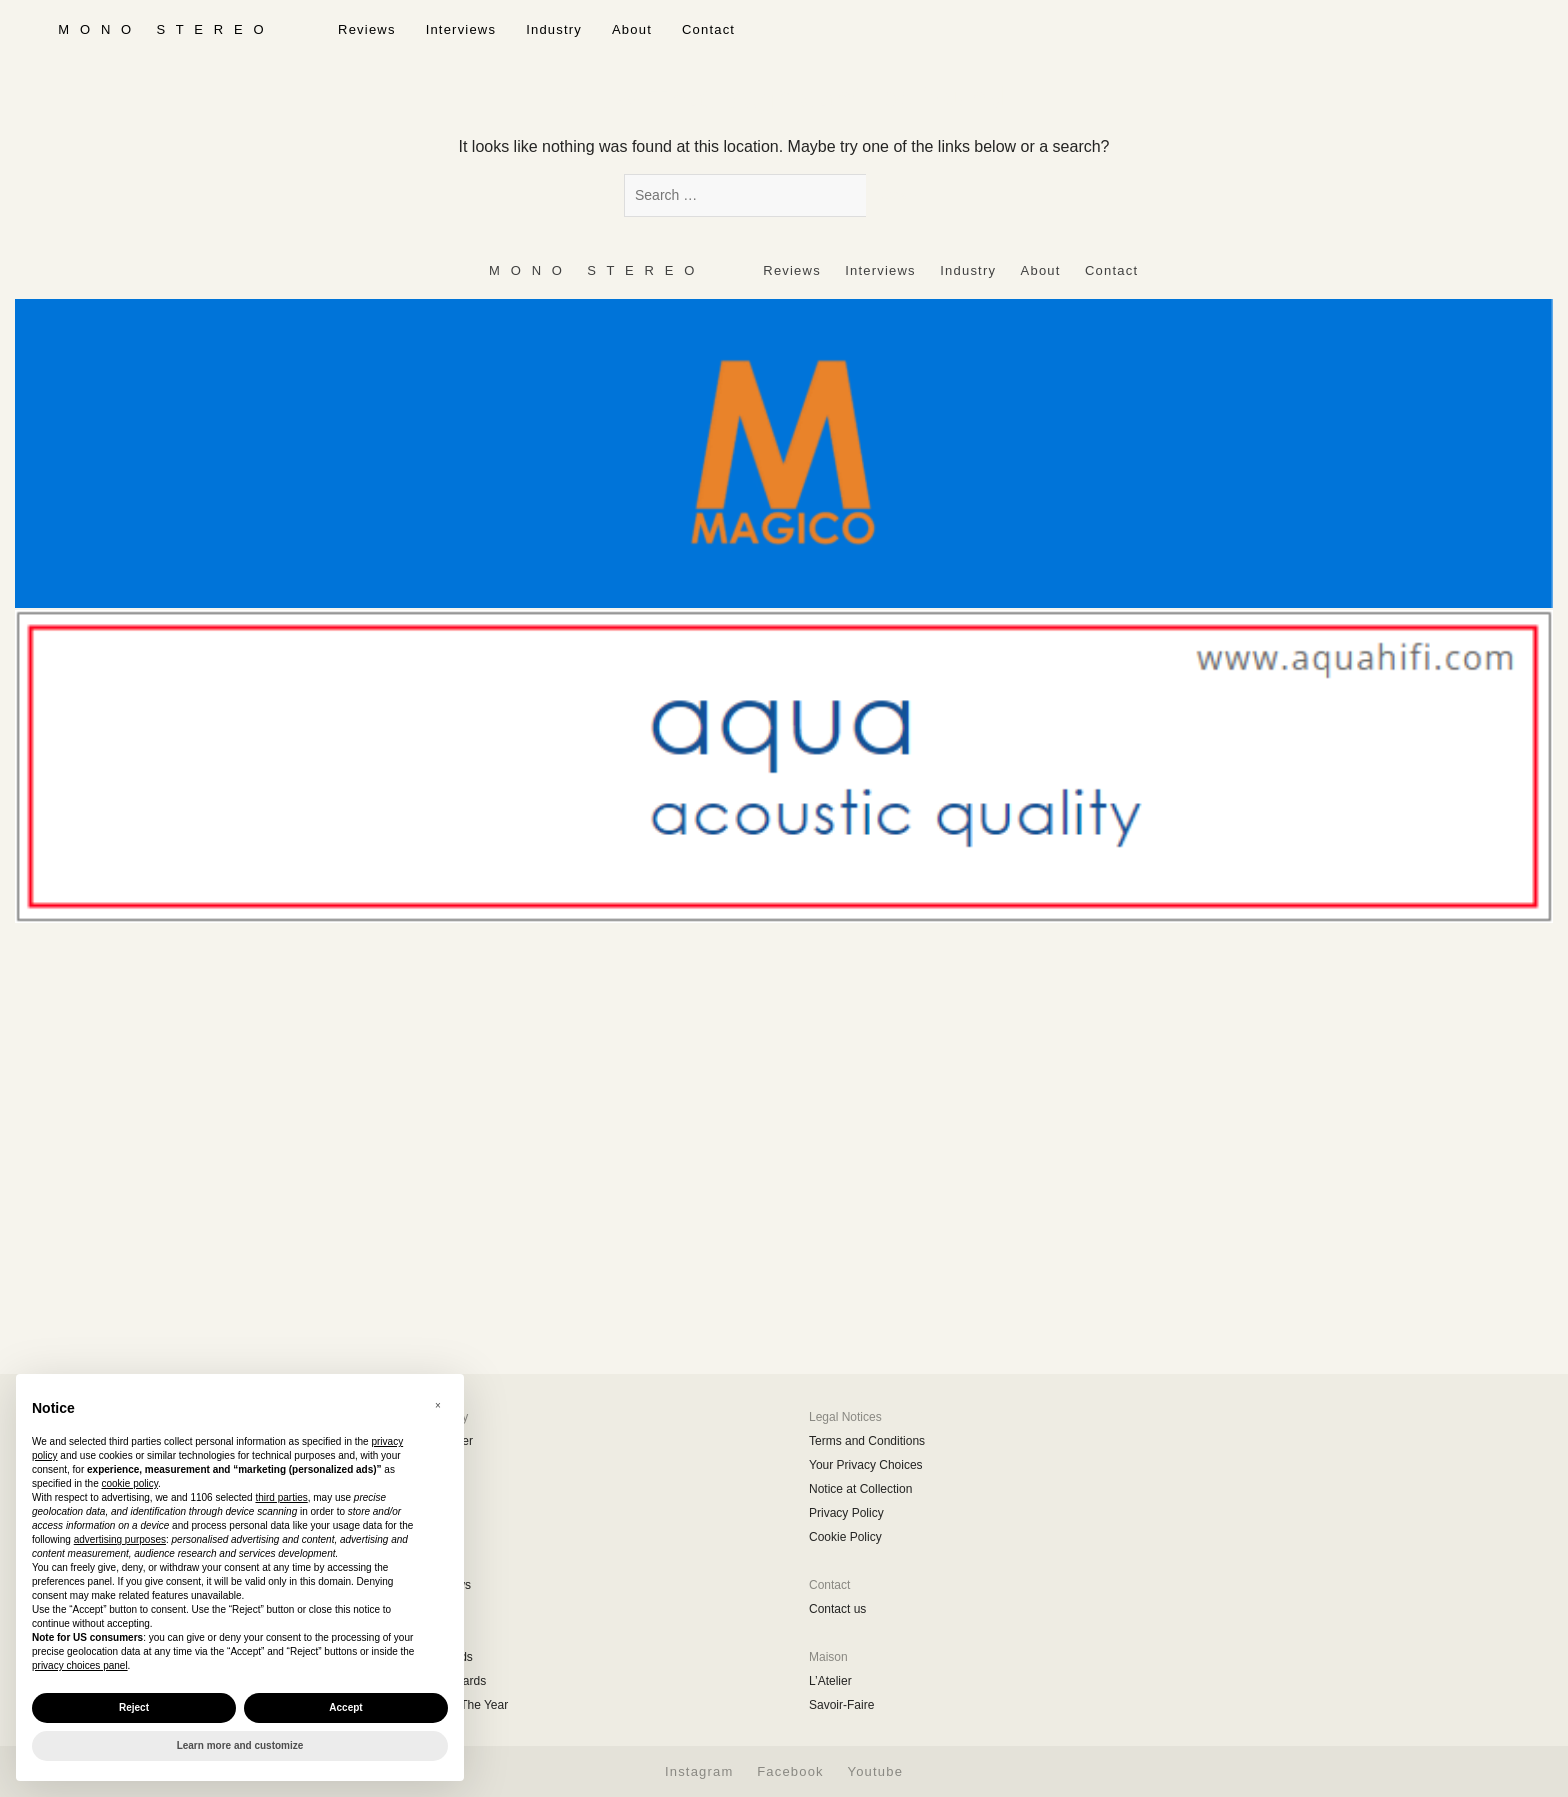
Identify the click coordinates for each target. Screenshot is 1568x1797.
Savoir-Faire (841, 1705)
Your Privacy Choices (866, 1465)
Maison (828, 1657)
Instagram (699, 1771)
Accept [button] (345, 1707)
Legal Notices (845, 1417)
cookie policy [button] (130, 1483)
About (632, 29)
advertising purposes (120, 1539)
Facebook (790, 1771)
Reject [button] (134, 1707)
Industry (554, 29)
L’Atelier (830, 1681)
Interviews (461, 29)
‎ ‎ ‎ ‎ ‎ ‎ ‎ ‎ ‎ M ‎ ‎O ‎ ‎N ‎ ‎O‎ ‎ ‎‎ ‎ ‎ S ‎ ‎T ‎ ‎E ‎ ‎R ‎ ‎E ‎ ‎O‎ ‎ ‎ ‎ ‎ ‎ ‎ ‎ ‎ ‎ (161, 29)
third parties (281, 1497)
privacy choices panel (80, 1665)
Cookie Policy (845, 1537)
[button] (438, 1406)
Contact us (837, 1609)
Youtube (875, 1771)
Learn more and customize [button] (240, 1745)
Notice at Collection (860, 1489)
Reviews (367, 29)
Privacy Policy (846, 1513)
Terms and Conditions (867, 1441)
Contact (708, 29)
